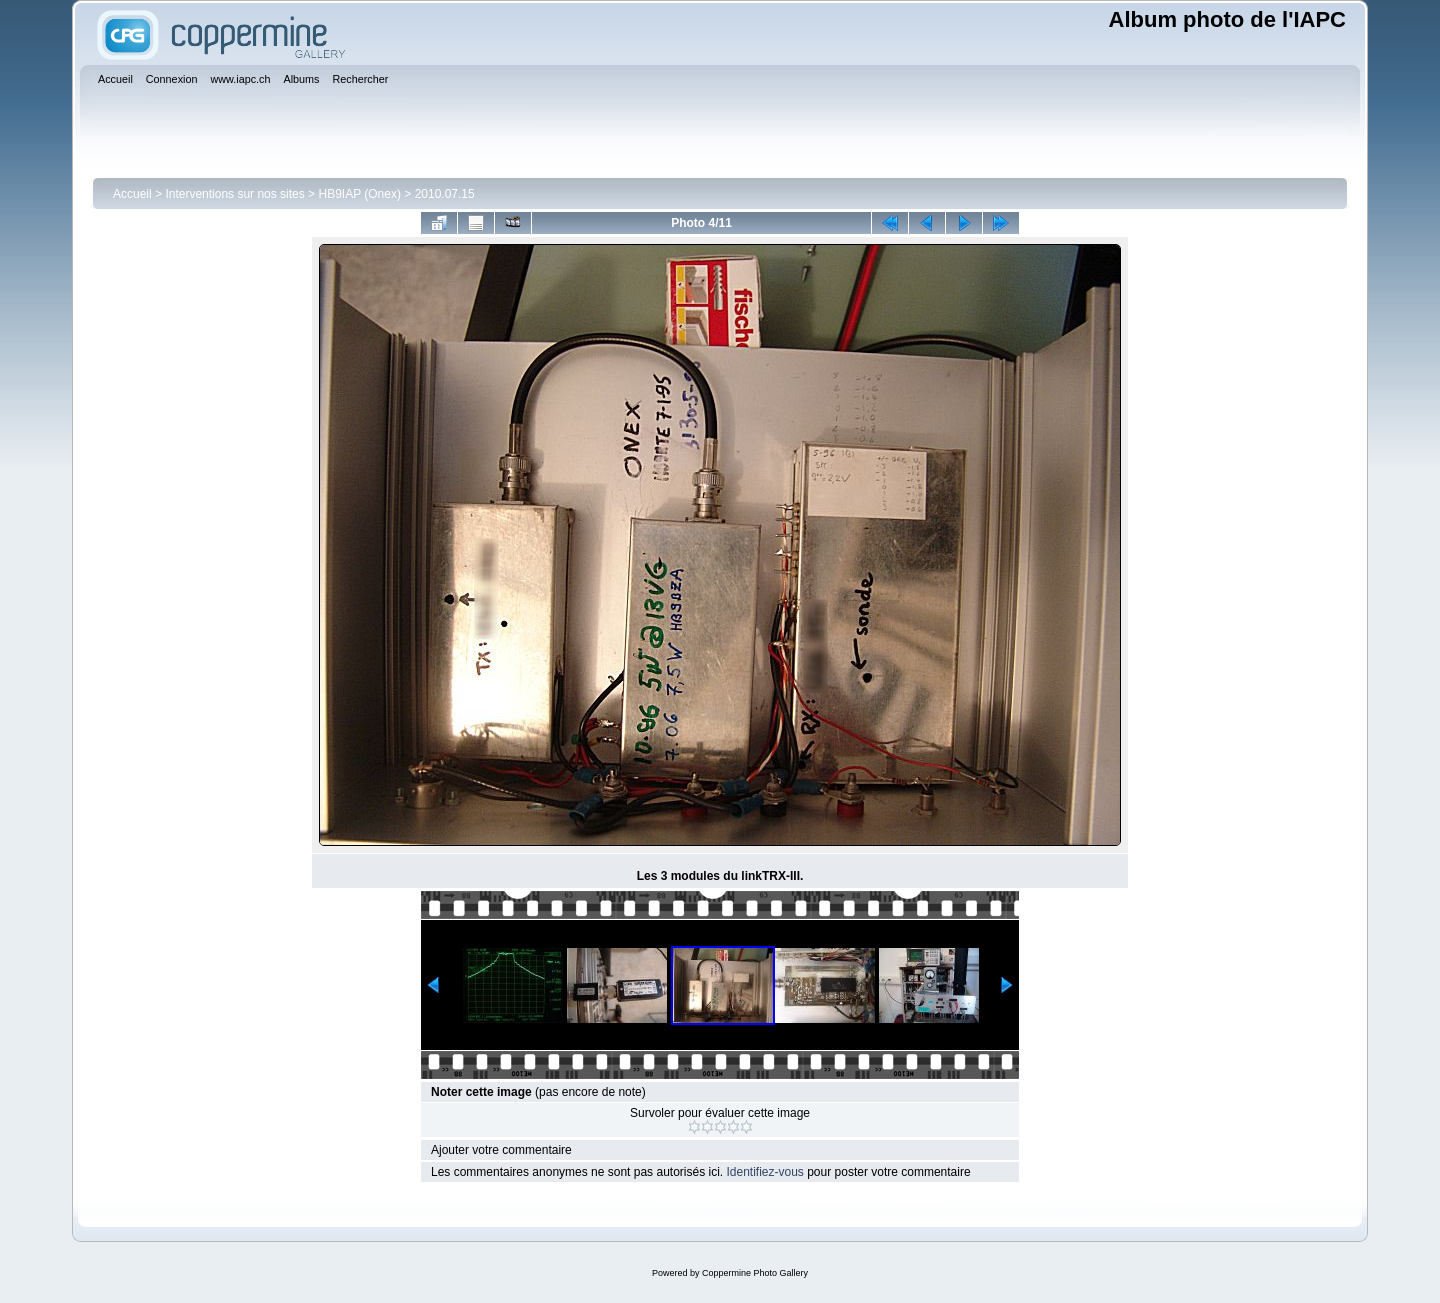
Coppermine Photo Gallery (755, 1273)
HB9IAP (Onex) (359, 194)
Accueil (132, 194)
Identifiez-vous (764, 1172)
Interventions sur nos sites (234, 194)
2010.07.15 (445, 194)
